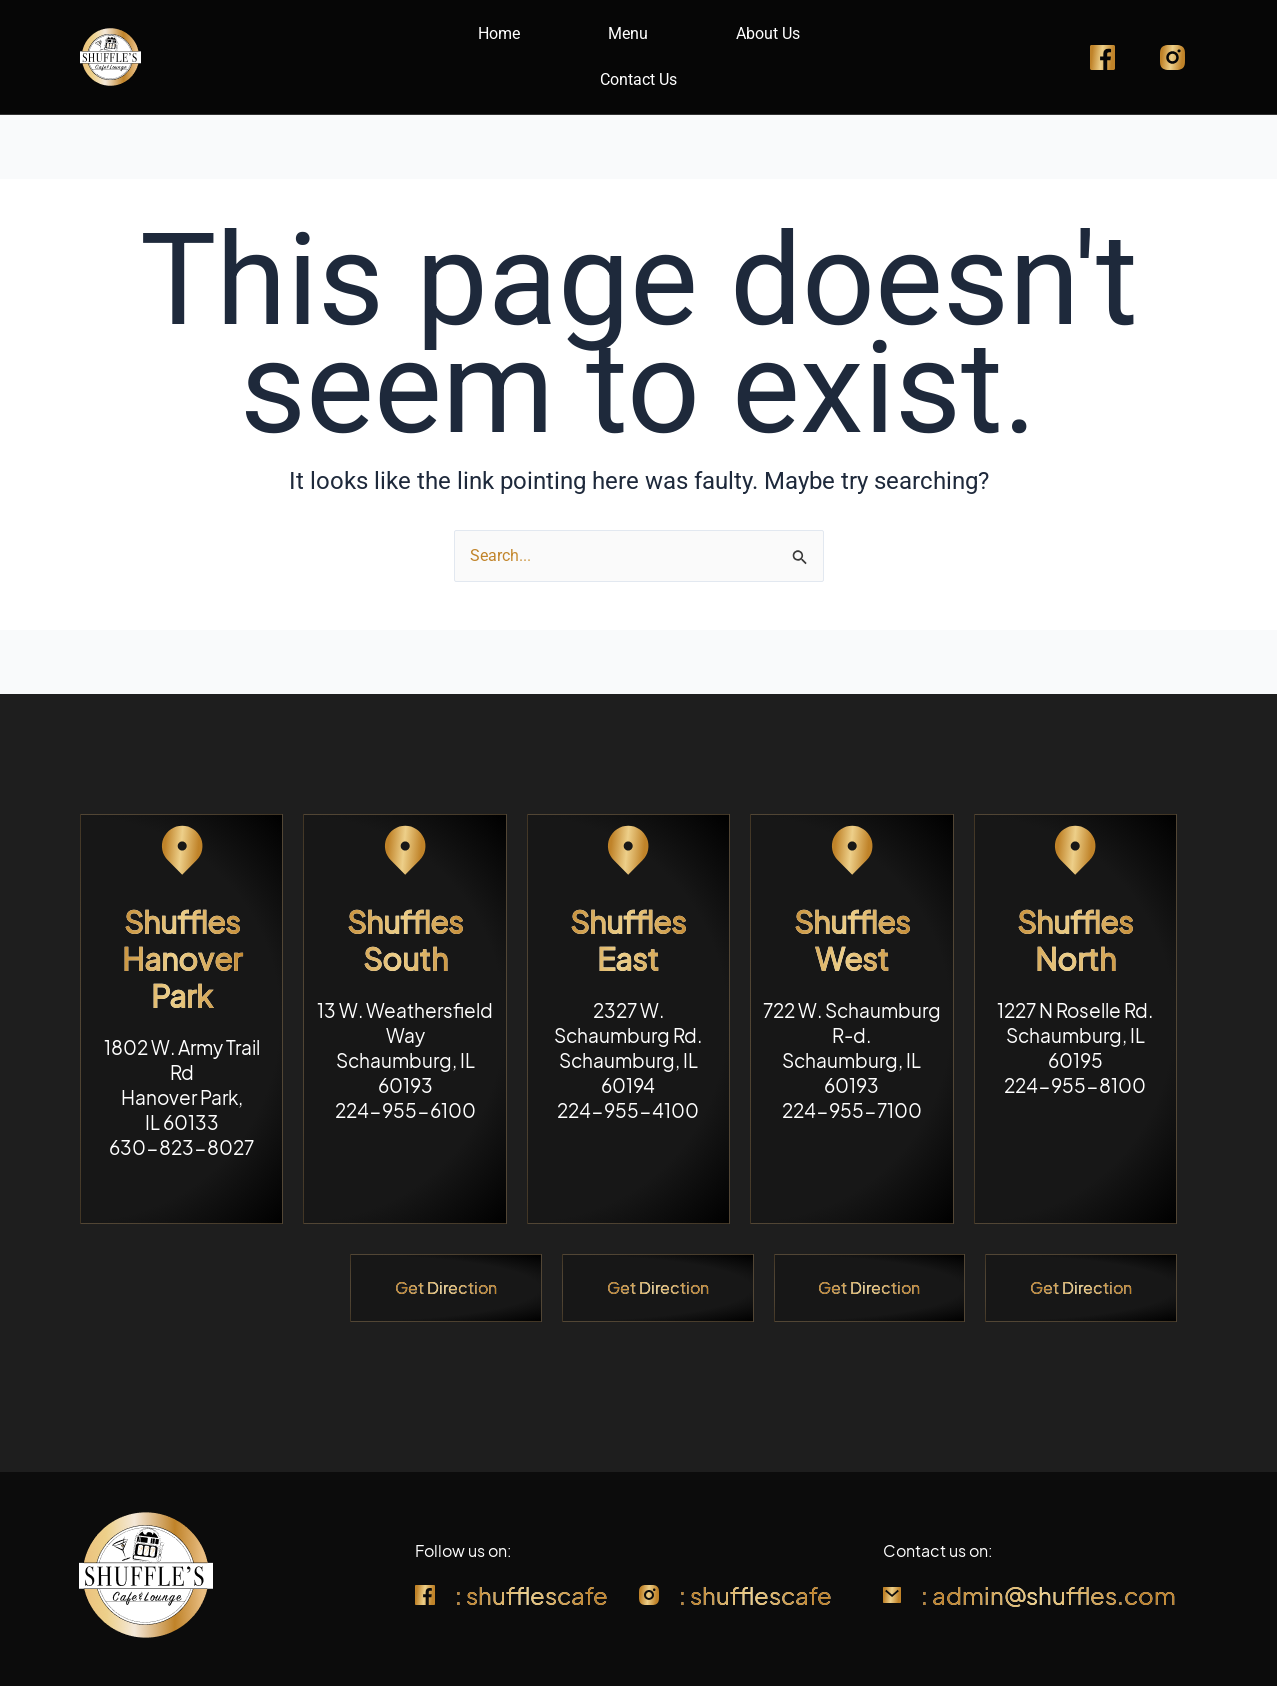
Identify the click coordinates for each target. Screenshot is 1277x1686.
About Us (768, 33)
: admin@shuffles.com (1048, 1595)
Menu (628, 33)
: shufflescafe (531, 1595)
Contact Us (638, 79)
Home (499, 33)
